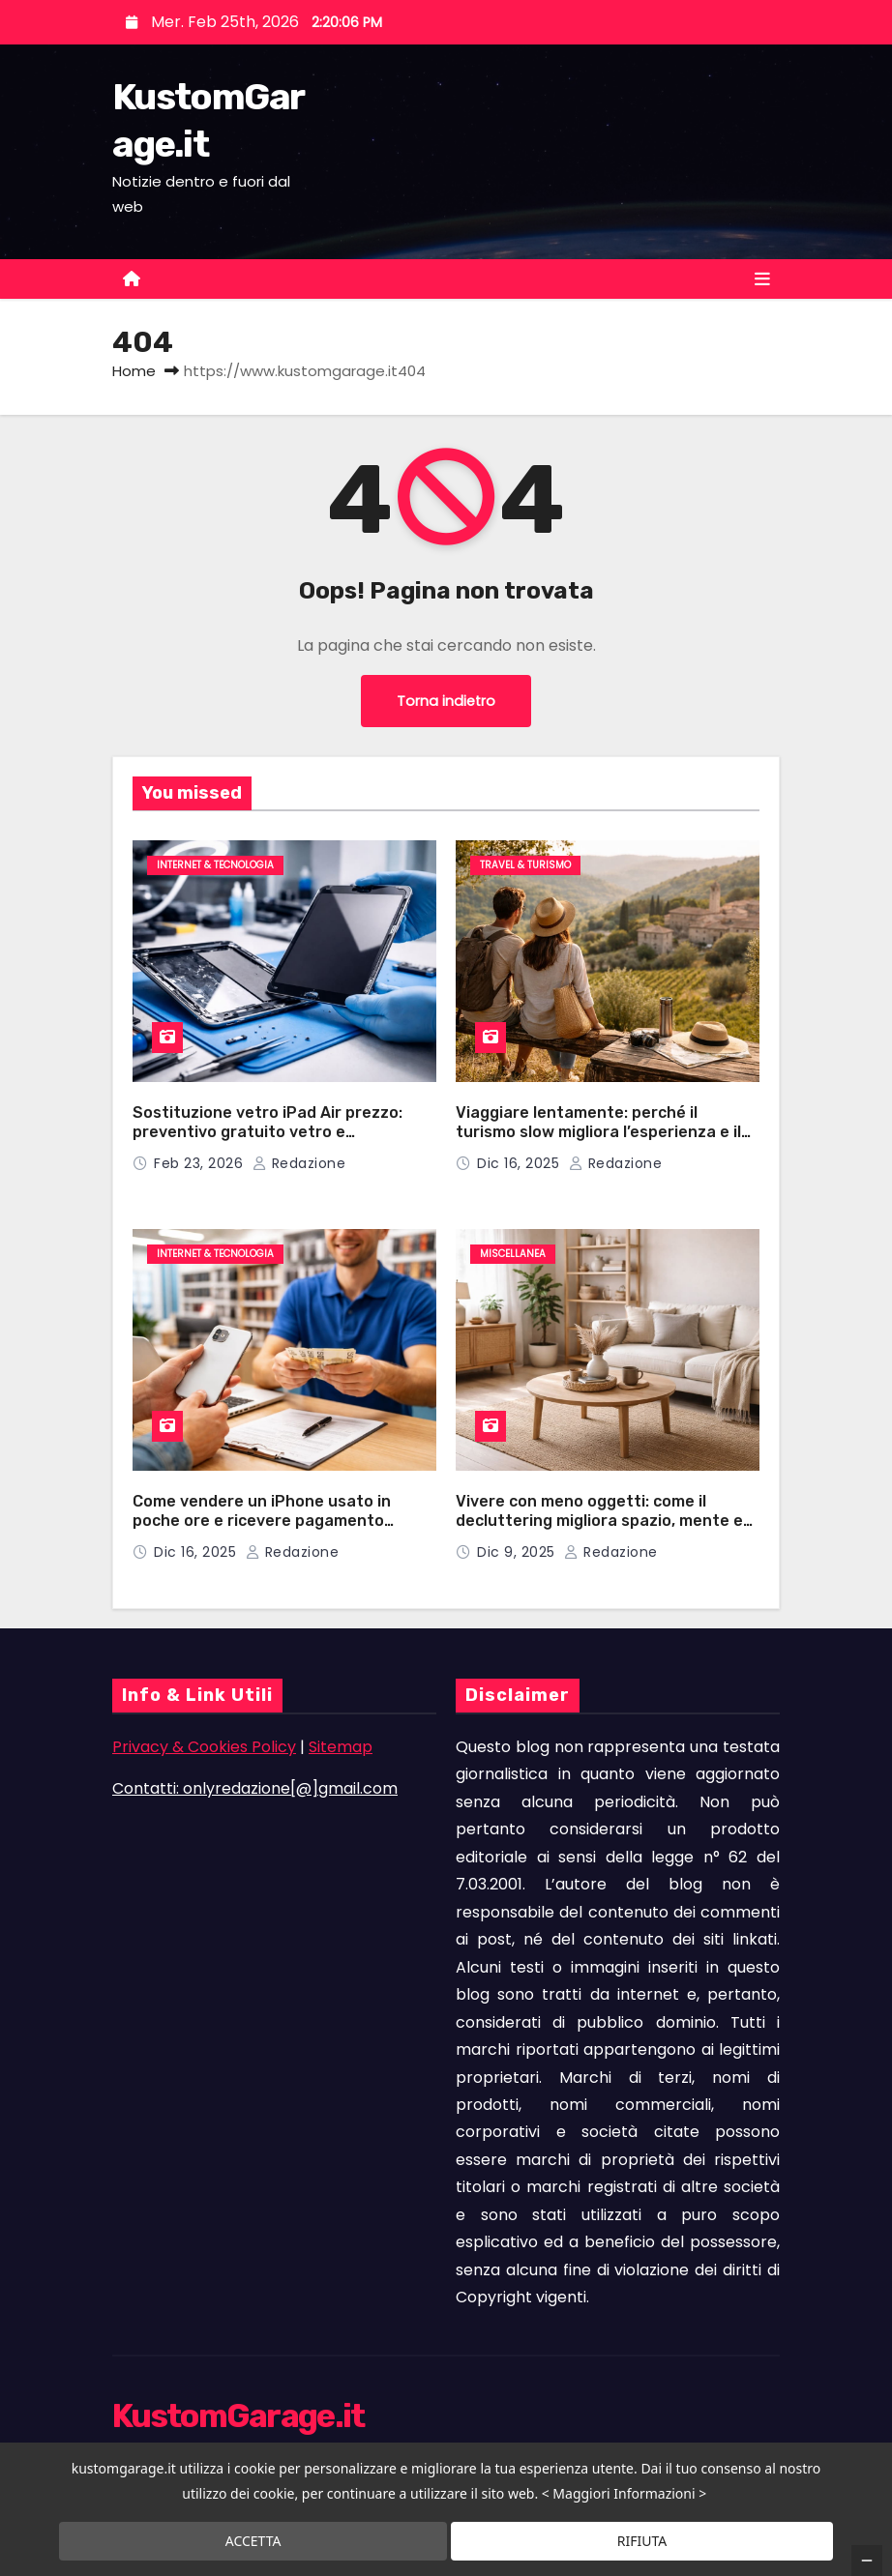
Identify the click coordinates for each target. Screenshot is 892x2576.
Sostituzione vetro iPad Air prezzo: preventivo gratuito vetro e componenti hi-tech (267, 1131)
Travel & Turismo (525, 865)
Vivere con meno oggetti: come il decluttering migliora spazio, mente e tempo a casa (599, 1520)
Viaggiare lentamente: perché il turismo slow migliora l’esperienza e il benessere (598, 1131)
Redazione (299, 1163)
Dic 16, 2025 (520, 1163)
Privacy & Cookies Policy (204, 1747)
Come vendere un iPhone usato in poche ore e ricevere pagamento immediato (262, 1520)
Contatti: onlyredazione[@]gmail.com (255, 1788)
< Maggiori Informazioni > (624, 2494)
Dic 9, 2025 (518, 1552)
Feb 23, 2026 (201, 1163)
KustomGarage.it (238, 2416)
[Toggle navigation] (762, 279)
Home (134, 371)
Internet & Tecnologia (215, 865)
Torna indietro (446, 701)
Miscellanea (513, 1253)
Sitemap (340, 1747)
